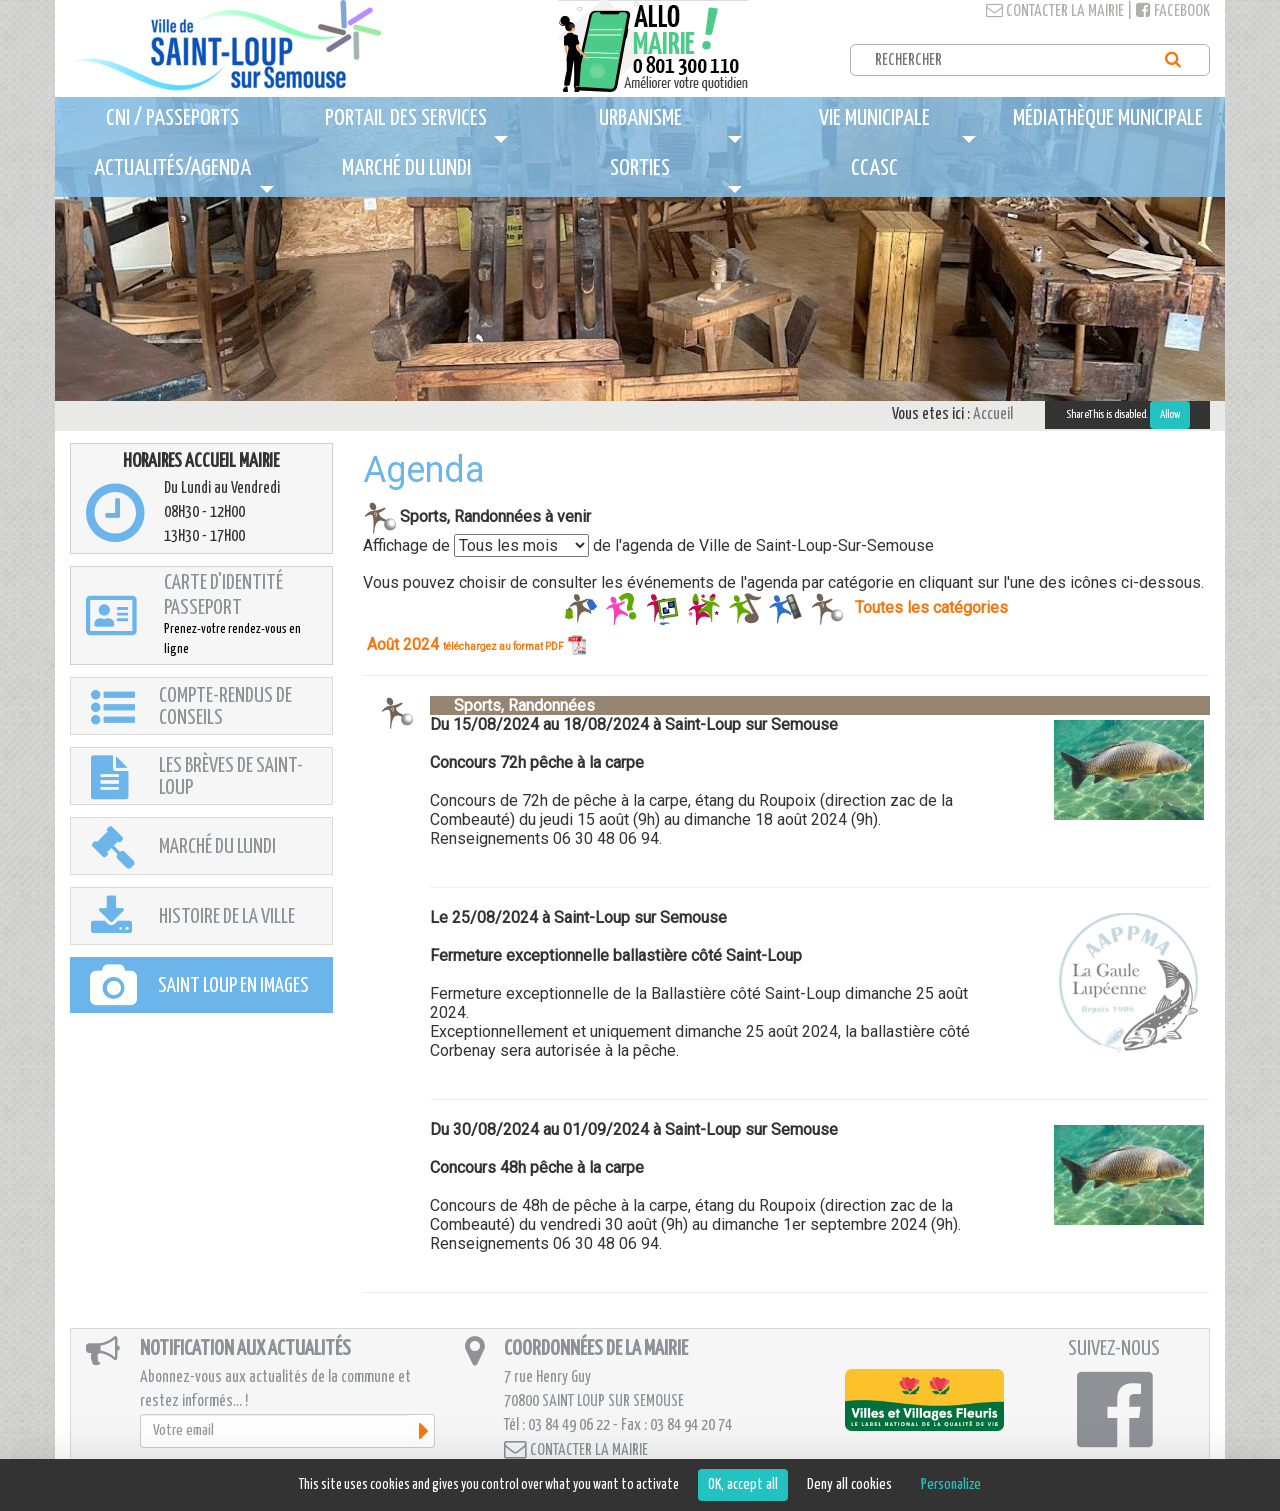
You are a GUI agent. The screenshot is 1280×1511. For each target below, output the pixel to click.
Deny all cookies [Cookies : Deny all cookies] (849, 1484)
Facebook (1173, 11)
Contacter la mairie (1055, 11)
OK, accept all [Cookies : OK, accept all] (743, 1484)
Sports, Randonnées (512, 705)
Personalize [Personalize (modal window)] (951, 1484)
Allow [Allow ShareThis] (1170, 414)
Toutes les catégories (931, 606)
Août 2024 (476, 644)
